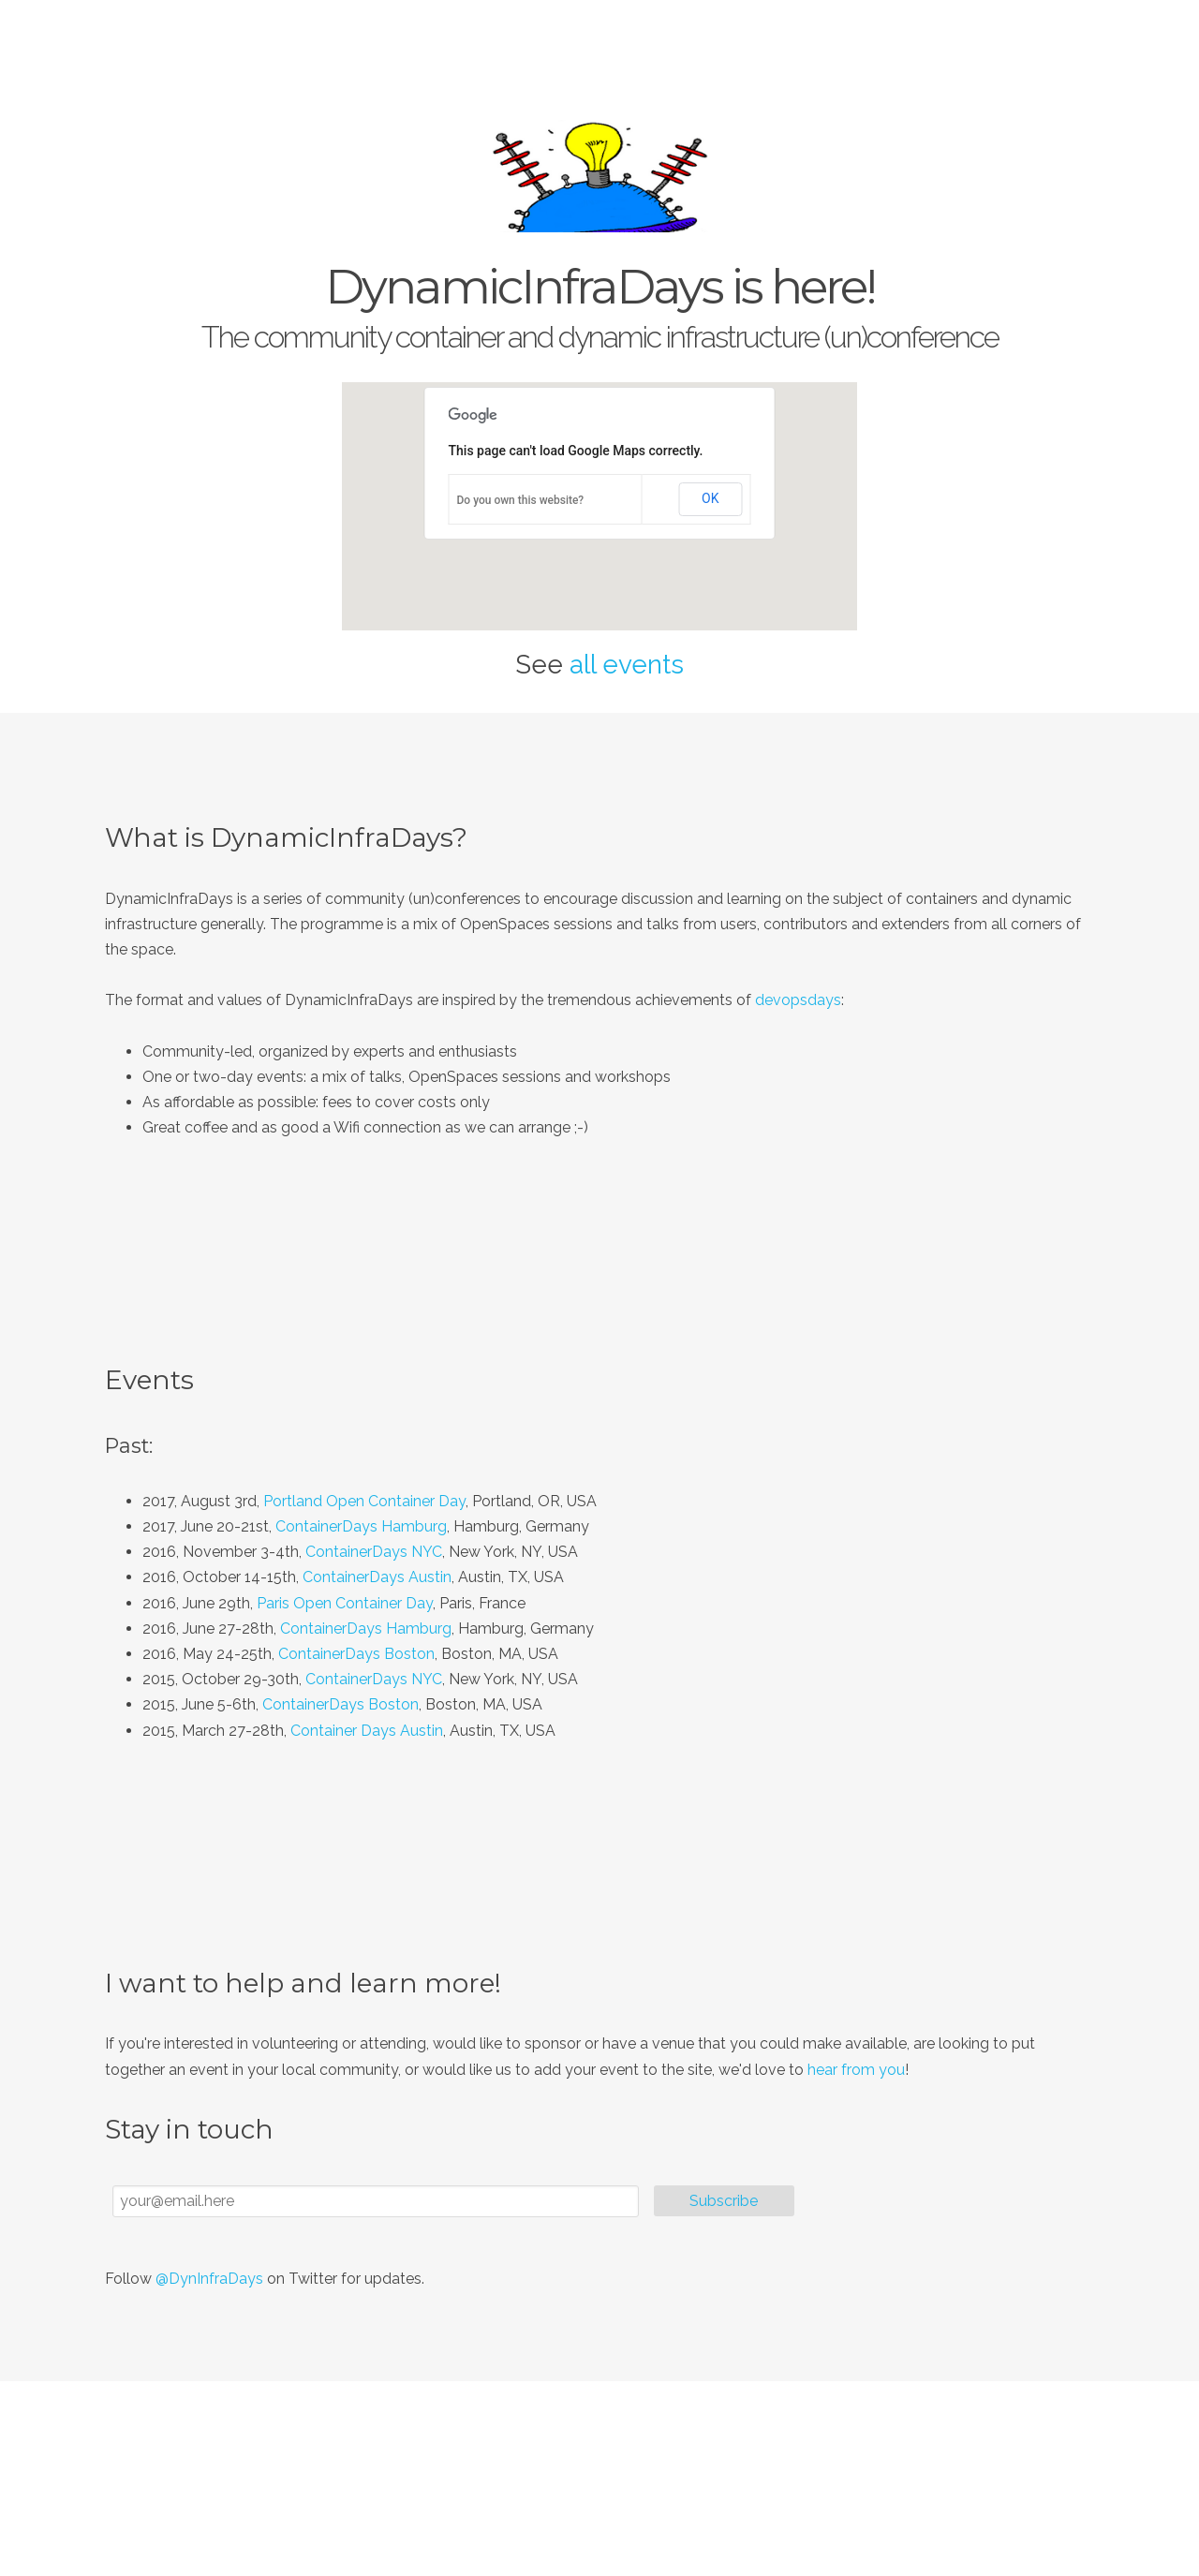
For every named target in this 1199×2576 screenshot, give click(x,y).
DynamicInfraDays (262, 37)
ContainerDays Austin (377, 1577)
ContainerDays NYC (373, 1552)
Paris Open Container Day (345, 1603)
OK (710, 498)
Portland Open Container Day (364, 1501)
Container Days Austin (366, 1731)
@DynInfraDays (209, 2278)
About (906, 37)
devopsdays (798, 1000)
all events (627, 664)
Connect (1052, 37)
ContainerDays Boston (356, 1654)
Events (976, 37)
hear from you (856, 2070)
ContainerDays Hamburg (361, 1526)
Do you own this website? (521, 500)
